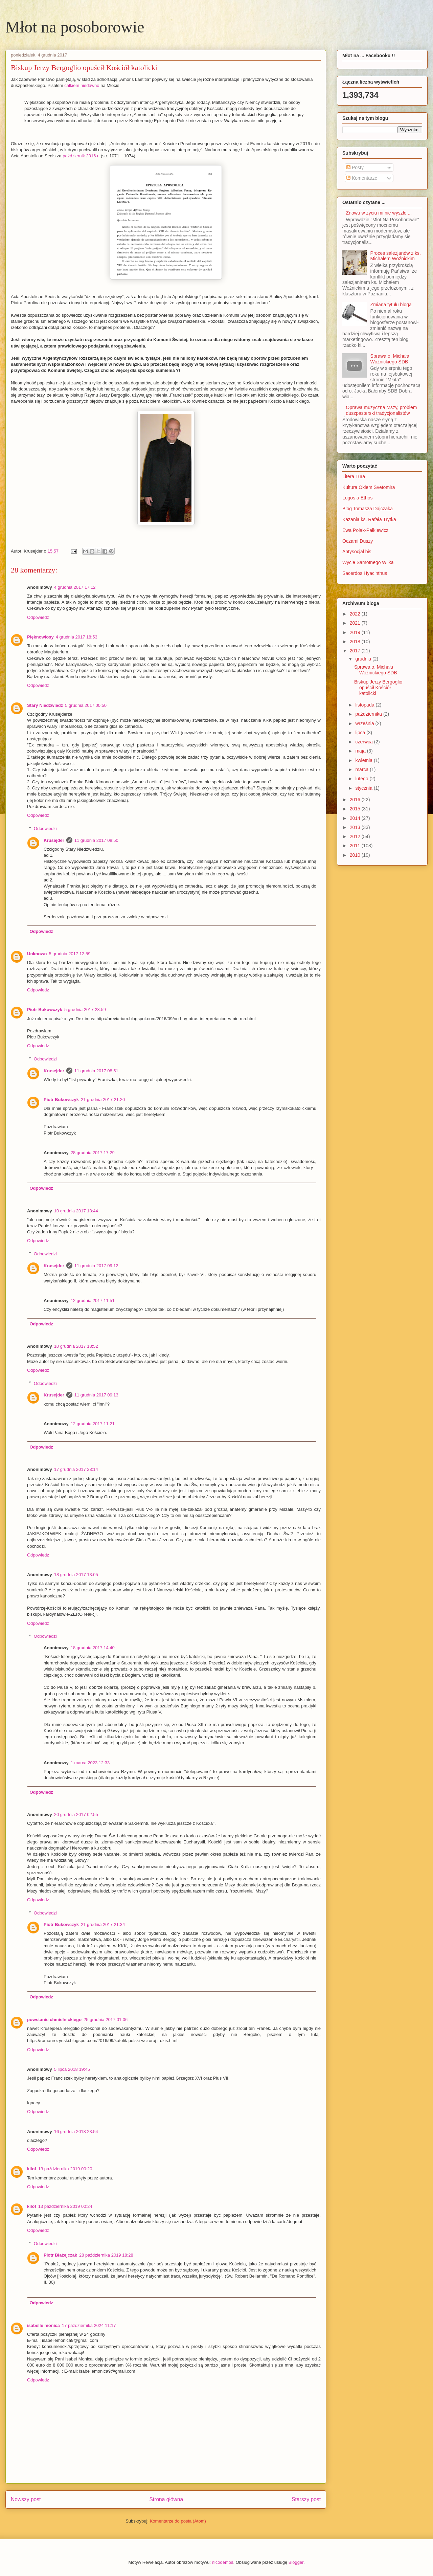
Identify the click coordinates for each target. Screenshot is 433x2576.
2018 (356, 641)
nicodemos (222, 2562)
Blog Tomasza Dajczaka (367, 508)
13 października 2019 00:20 (65, 2168)
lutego (362, 778)
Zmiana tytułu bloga (391, 304)
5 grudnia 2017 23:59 (85, 1009)
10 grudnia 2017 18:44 (76, 1210)
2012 (356, 836)
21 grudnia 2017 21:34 (103, 1924)
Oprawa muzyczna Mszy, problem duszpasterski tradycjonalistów (381, 410)
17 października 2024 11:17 (89, 2325)
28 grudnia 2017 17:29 (93, 1152)
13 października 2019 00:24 (65, 2206)
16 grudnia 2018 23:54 (76, 2131)
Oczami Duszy (357, 541)
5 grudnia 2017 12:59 (70, 953)
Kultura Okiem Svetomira (368, 487)
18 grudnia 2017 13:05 (76, 1574)
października (369, 714)
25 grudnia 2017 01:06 (106, 2019)
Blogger (296, 2562)
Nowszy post (26, 2499)
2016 (356, 799)
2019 (356, 632)
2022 (356, 614)
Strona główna (166, 2499)
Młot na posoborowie (74, 27)
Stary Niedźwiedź (45, 705)
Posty (355, 167)
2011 (356, 845)
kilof (31, 2168)
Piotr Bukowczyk (44, 1009)
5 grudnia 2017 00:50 (86, 705)
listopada (365, 705)
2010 (356, 855)
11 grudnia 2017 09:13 (96, 1394)
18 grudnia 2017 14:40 (93, 1647)
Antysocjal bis (356, 551)
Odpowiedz (38, 617)
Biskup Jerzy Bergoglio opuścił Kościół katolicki (378, 687)
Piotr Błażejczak (60, 2255)
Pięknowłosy (40, 637)
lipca (360, 732)
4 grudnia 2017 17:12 (75, 587)
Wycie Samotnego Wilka (368, 562)
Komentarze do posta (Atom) (178, 2521)
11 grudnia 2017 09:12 (96, 1265)
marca (362, 769)
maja (361, 751)
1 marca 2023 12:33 (90, 1762)
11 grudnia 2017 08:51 (96, 1070)
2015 (356, 808)
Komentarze (361, 178)
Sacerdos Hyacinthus (364, 573)
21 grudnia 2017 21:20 (103, 1099)
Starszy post (306, 2499)
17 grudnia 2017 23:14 (76, 1469)
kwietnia (364, 760)
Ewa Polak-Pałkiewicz (365, 530)
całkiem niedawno (81, 85)
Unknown (37, 953)
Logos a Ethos (357, 497)
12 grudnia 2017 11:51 (93, 1300)
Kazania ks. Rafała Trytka (369, 519)
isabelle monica (43, 2325)
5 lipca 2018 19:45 (72, 2069)
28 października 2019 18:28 (106, 2255)
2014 (356, 818)
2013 (356, 827)
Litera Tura (353, 476)
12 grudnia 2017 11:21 (93, 1423)
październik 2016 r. (81, 155)
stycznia (364, 788)
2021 (356, 623)
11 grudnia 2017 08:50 (96, 840)
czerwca (364, 741)
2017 (356, 650)
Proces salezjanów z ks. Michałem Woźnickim (395, 256)
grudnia (363, 659)
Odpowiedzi (45, 828)
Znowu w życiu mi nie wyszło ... (379, 213)
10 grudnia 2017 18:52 (76, 1346)
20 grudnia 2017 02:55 (76, 1814)
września (365, 723)
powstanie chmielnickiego (54, 2019)
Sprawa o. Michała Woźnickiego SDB (389, 358)
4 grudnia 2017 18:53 (76, 637)
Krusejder (54, 840)
